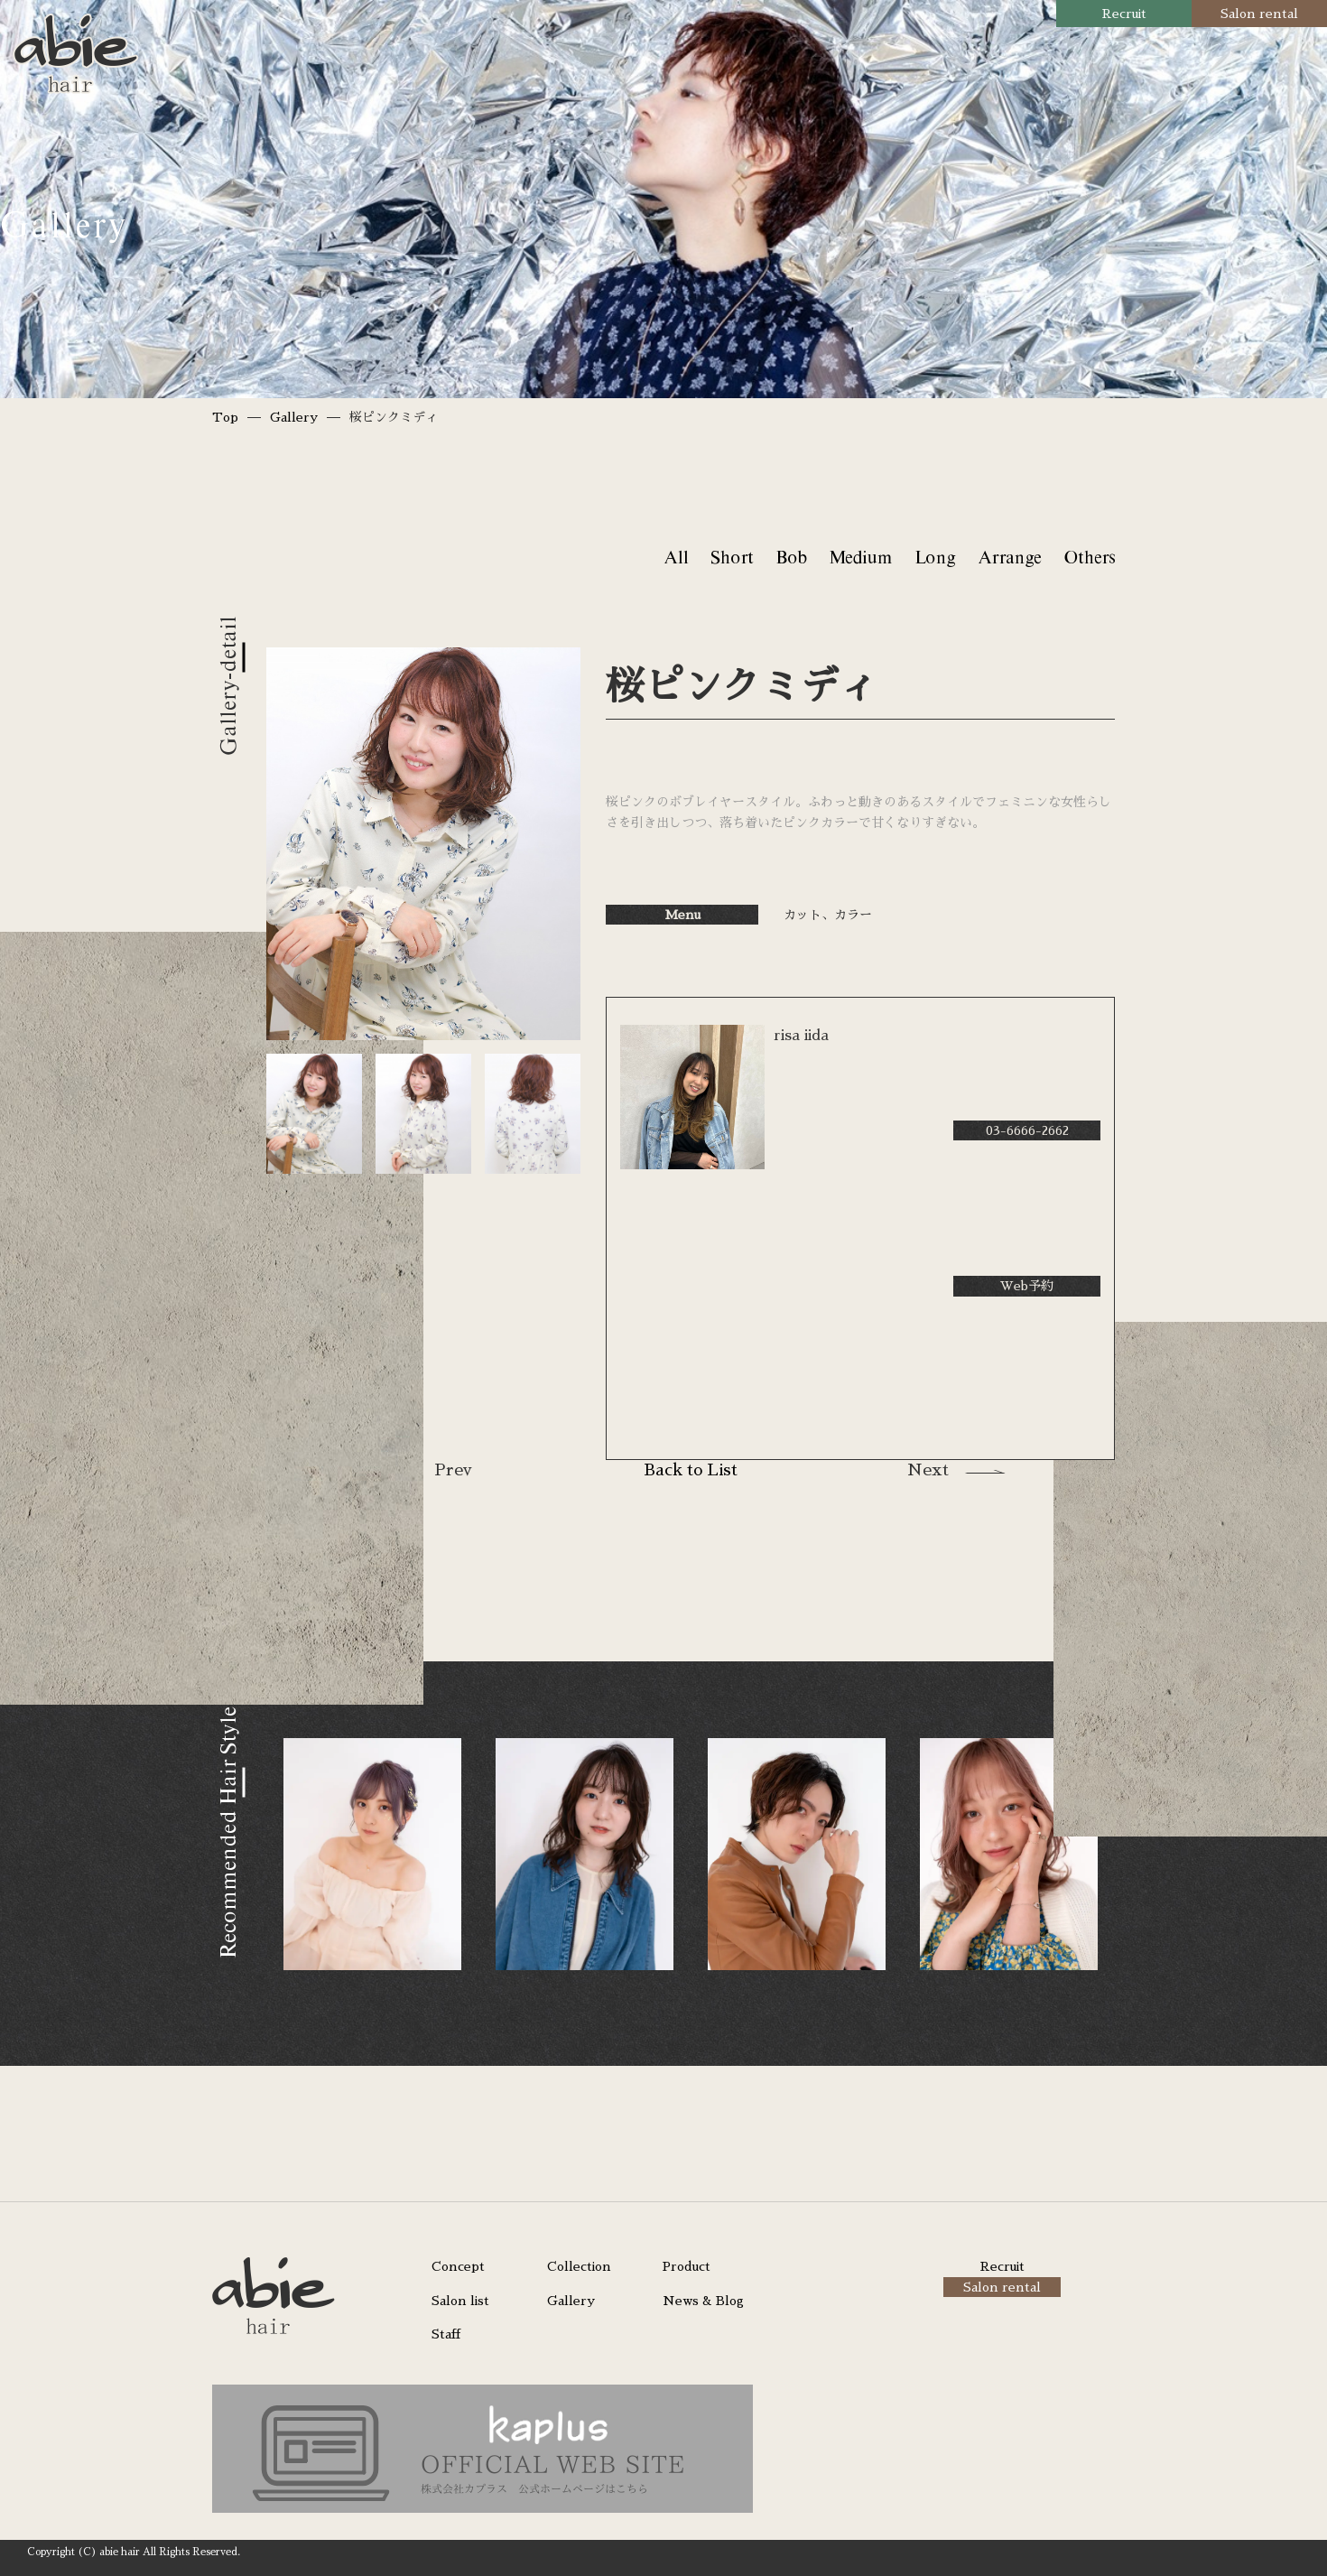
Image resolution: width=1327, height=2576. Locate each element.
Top (225, 417)
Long (934, 556)
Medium (860, 556)
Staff (446, 2334)
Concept (458, 2266)
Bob (790, 556)
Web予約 (1026, 1285)
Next (928, 1470)
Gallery (294, 417)
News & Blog (703, 2300)
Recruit (1124, 13)
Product (686, 2266)
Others (1089, 556)
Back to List (691, 1470)
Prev (453, 1470)
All (676, 556)
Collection (579, 2266)
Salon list (460, 2300)
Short (731, 556)
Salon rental (1259, 13)
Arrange (1009, 556)
